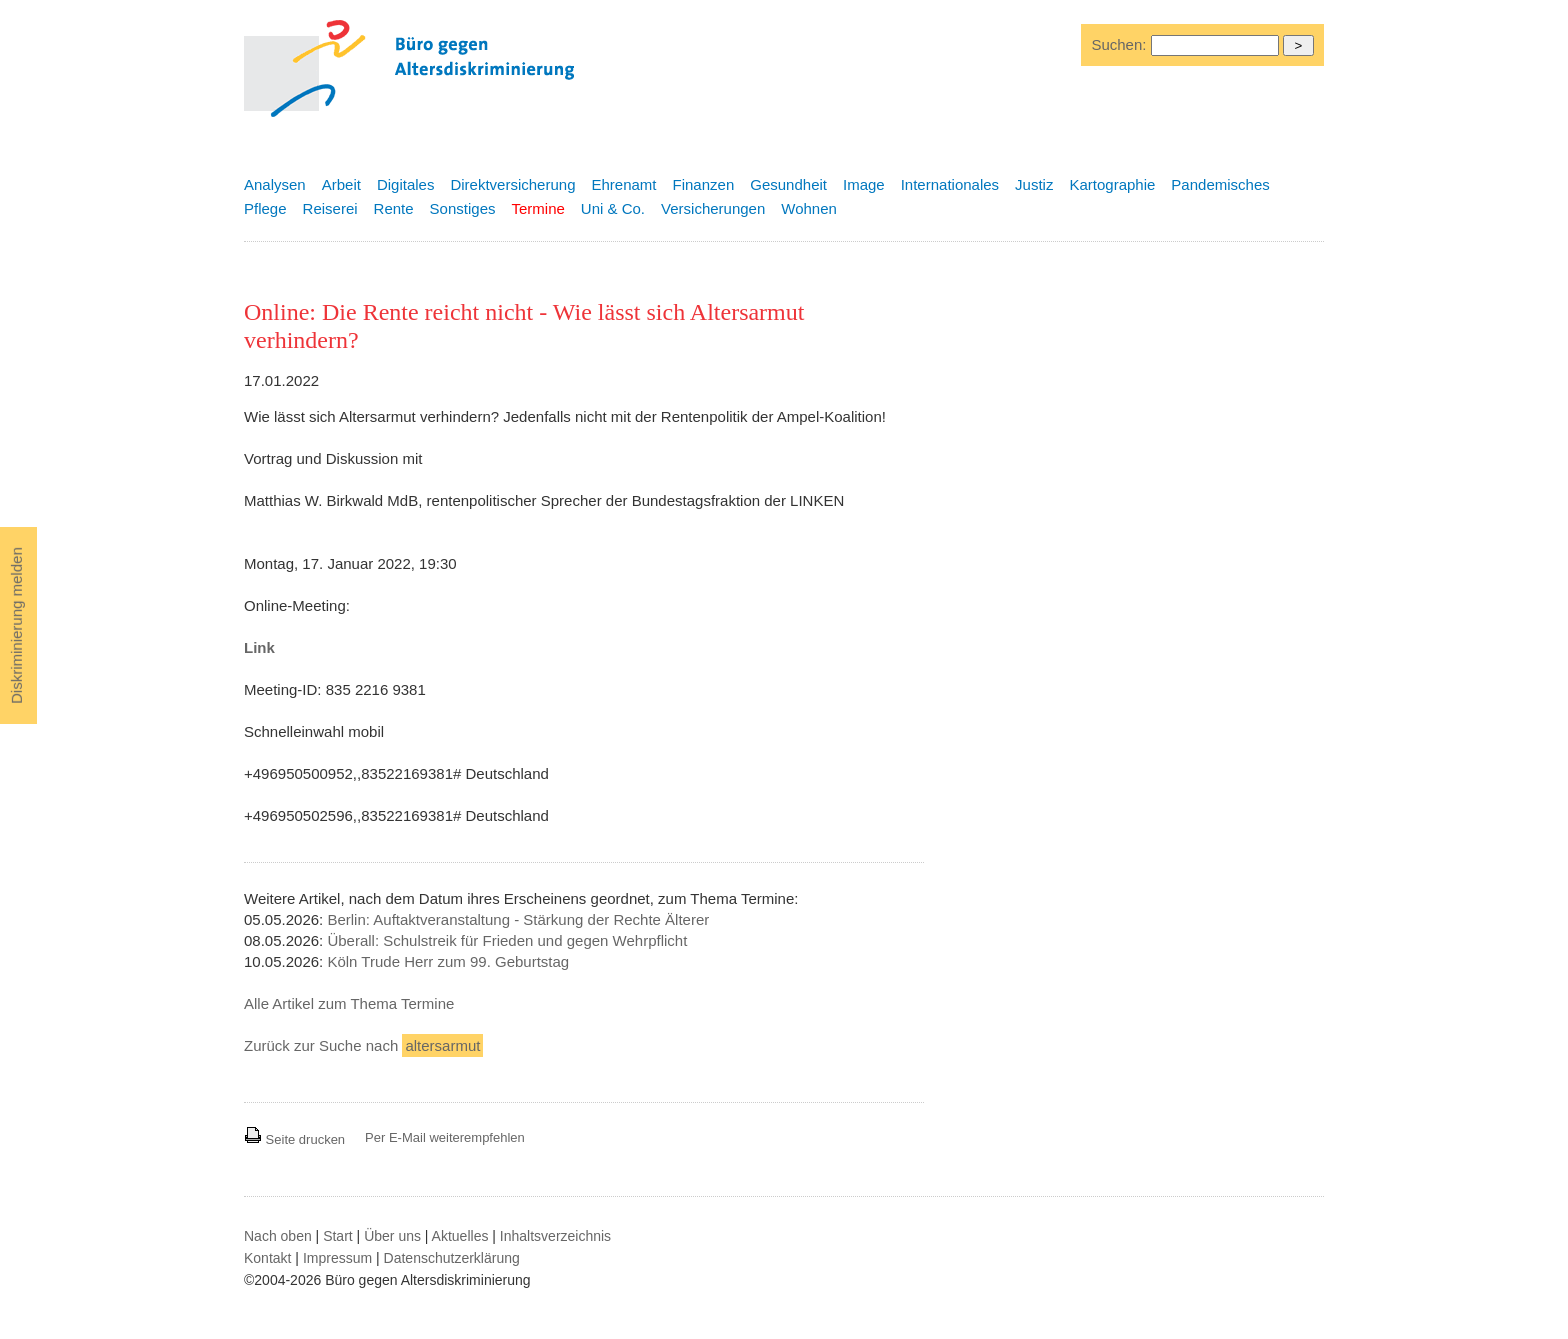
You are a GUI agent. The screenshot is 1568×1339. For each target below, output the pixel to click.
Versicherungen (713, 208)
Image (864, 184)
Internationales (950, 184)
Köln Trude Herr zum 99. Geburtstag (448, 961)
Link (259, 647)
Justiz (1034, 184)
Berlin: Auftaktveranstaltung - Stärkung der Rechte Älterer (518, 919)
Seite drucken (294, 1139)
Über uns (392, 1236)
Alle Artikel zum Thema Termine (349, 1003)
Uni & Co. (613, 208)
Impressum (337, 1258)
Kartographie (1112, 184)
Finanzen (704, 184)
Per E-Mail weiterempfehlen (445, 1137)
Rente (394, 208)
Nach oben (278, 1236)
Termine (537, 208)
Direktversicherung (512, 184)
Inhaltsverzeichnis (555, 1236)
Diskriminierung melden (16, 625)
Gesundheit (788, 184)
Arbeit (341, 184)
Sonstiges (463, 208)
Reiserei (330, 208)
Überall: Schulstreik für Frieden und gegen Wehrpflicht (507, 940)
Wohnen (809, 208)
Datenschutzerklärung (452, 1258)
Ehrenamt (623, 184)
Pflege (265, 208)
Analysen (275, 184)
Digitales (406, 184)
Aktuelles (460, 1236)
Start (338, 1236)
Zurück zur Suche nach (363, 1045)
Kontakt (267, 1258)
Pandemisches (1220, 184)
